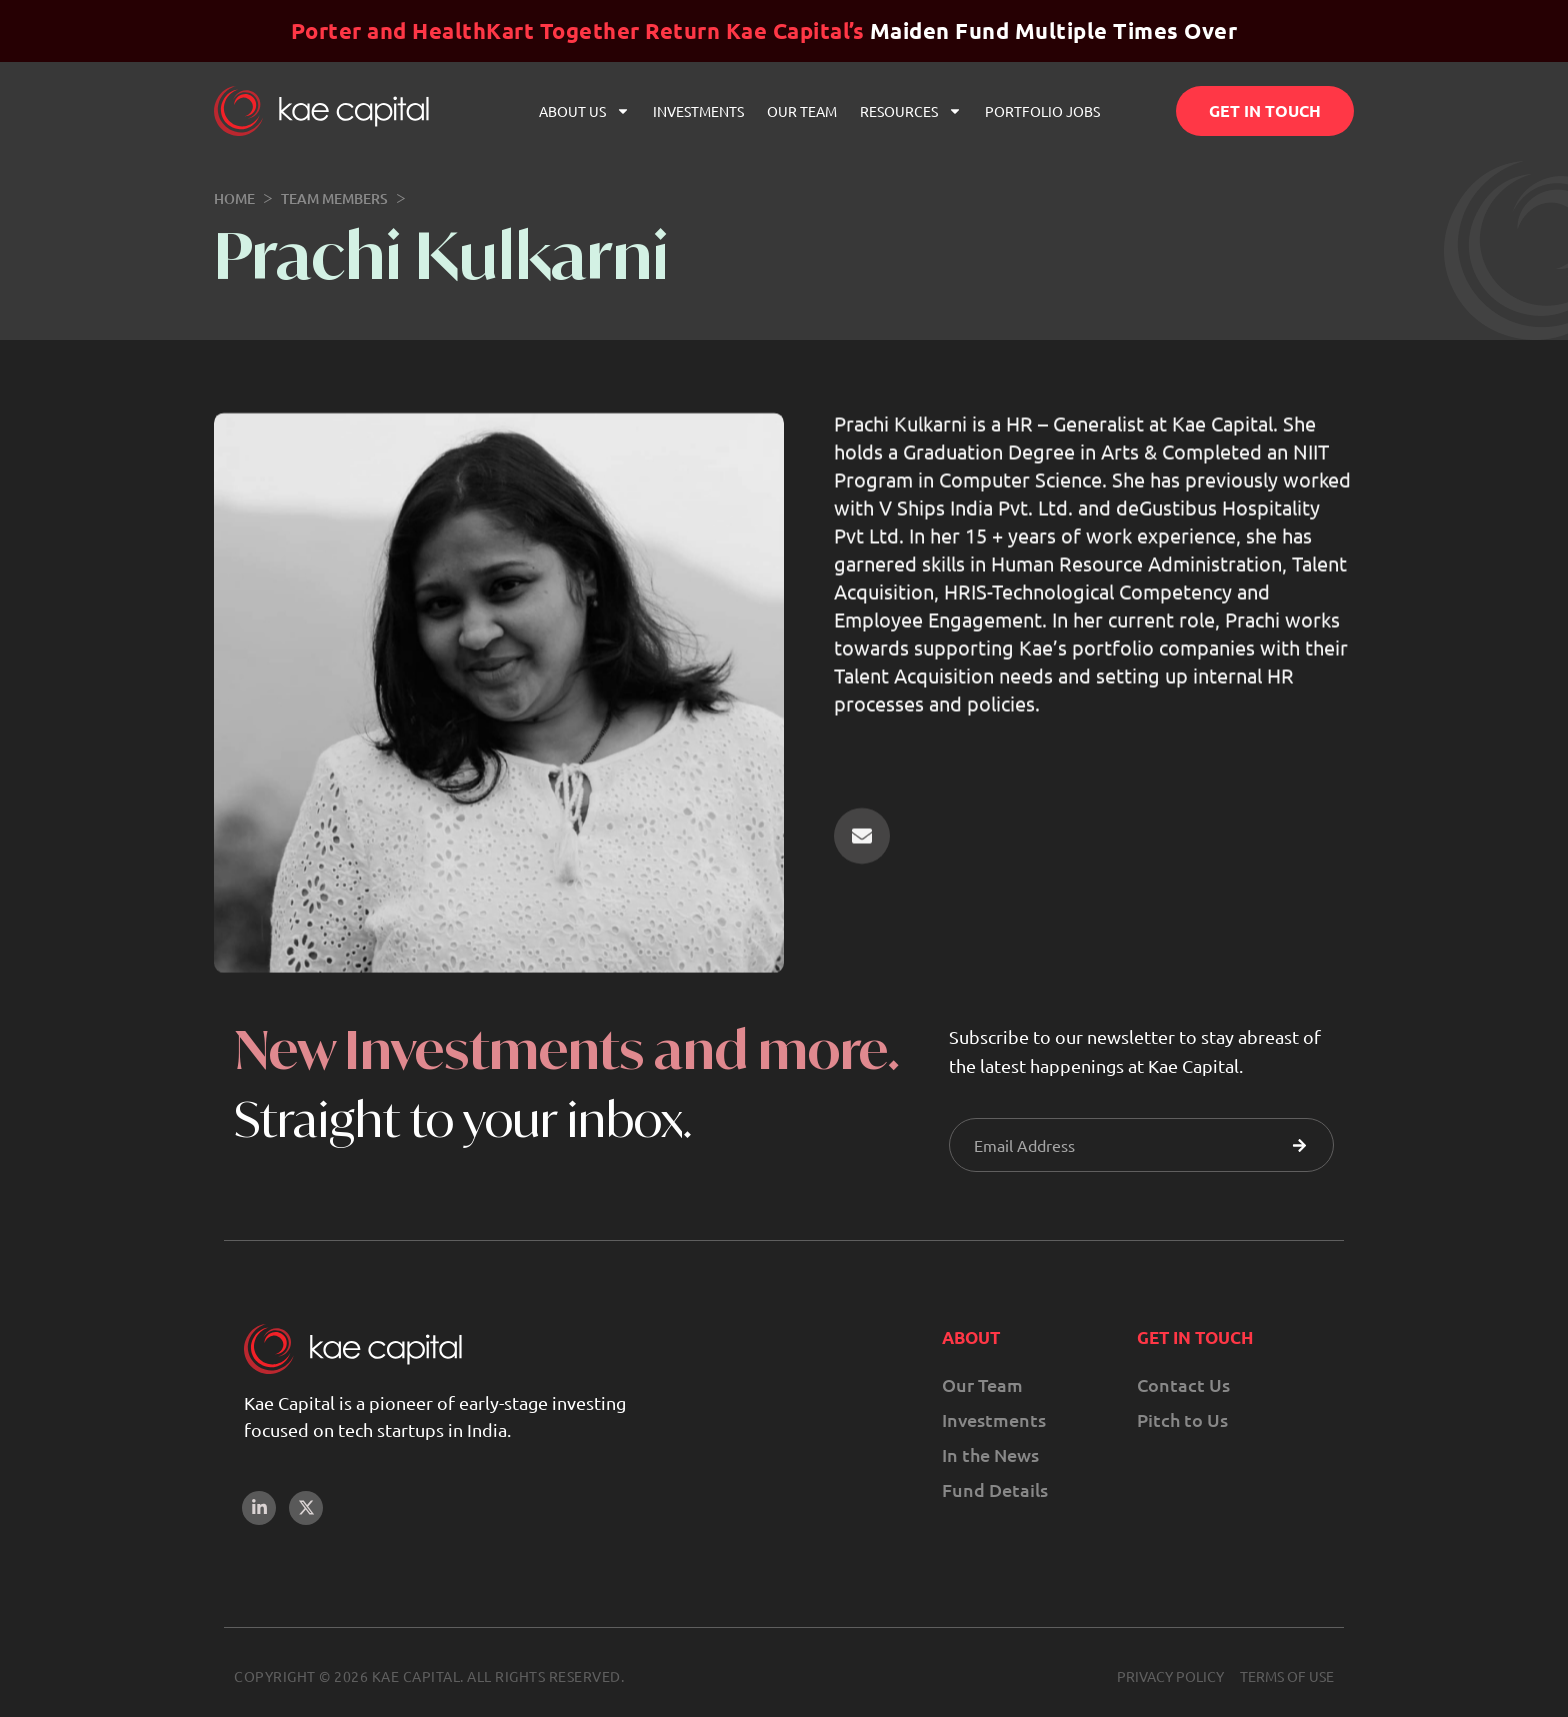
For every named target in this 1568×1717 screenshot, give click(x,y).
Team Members (334, 198)
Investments (698, 111)
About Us (584, 111)
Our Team (802, 111)
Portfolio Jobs (1042, 111)
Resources (911, 111)
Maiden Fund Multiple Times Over (764, 30)
